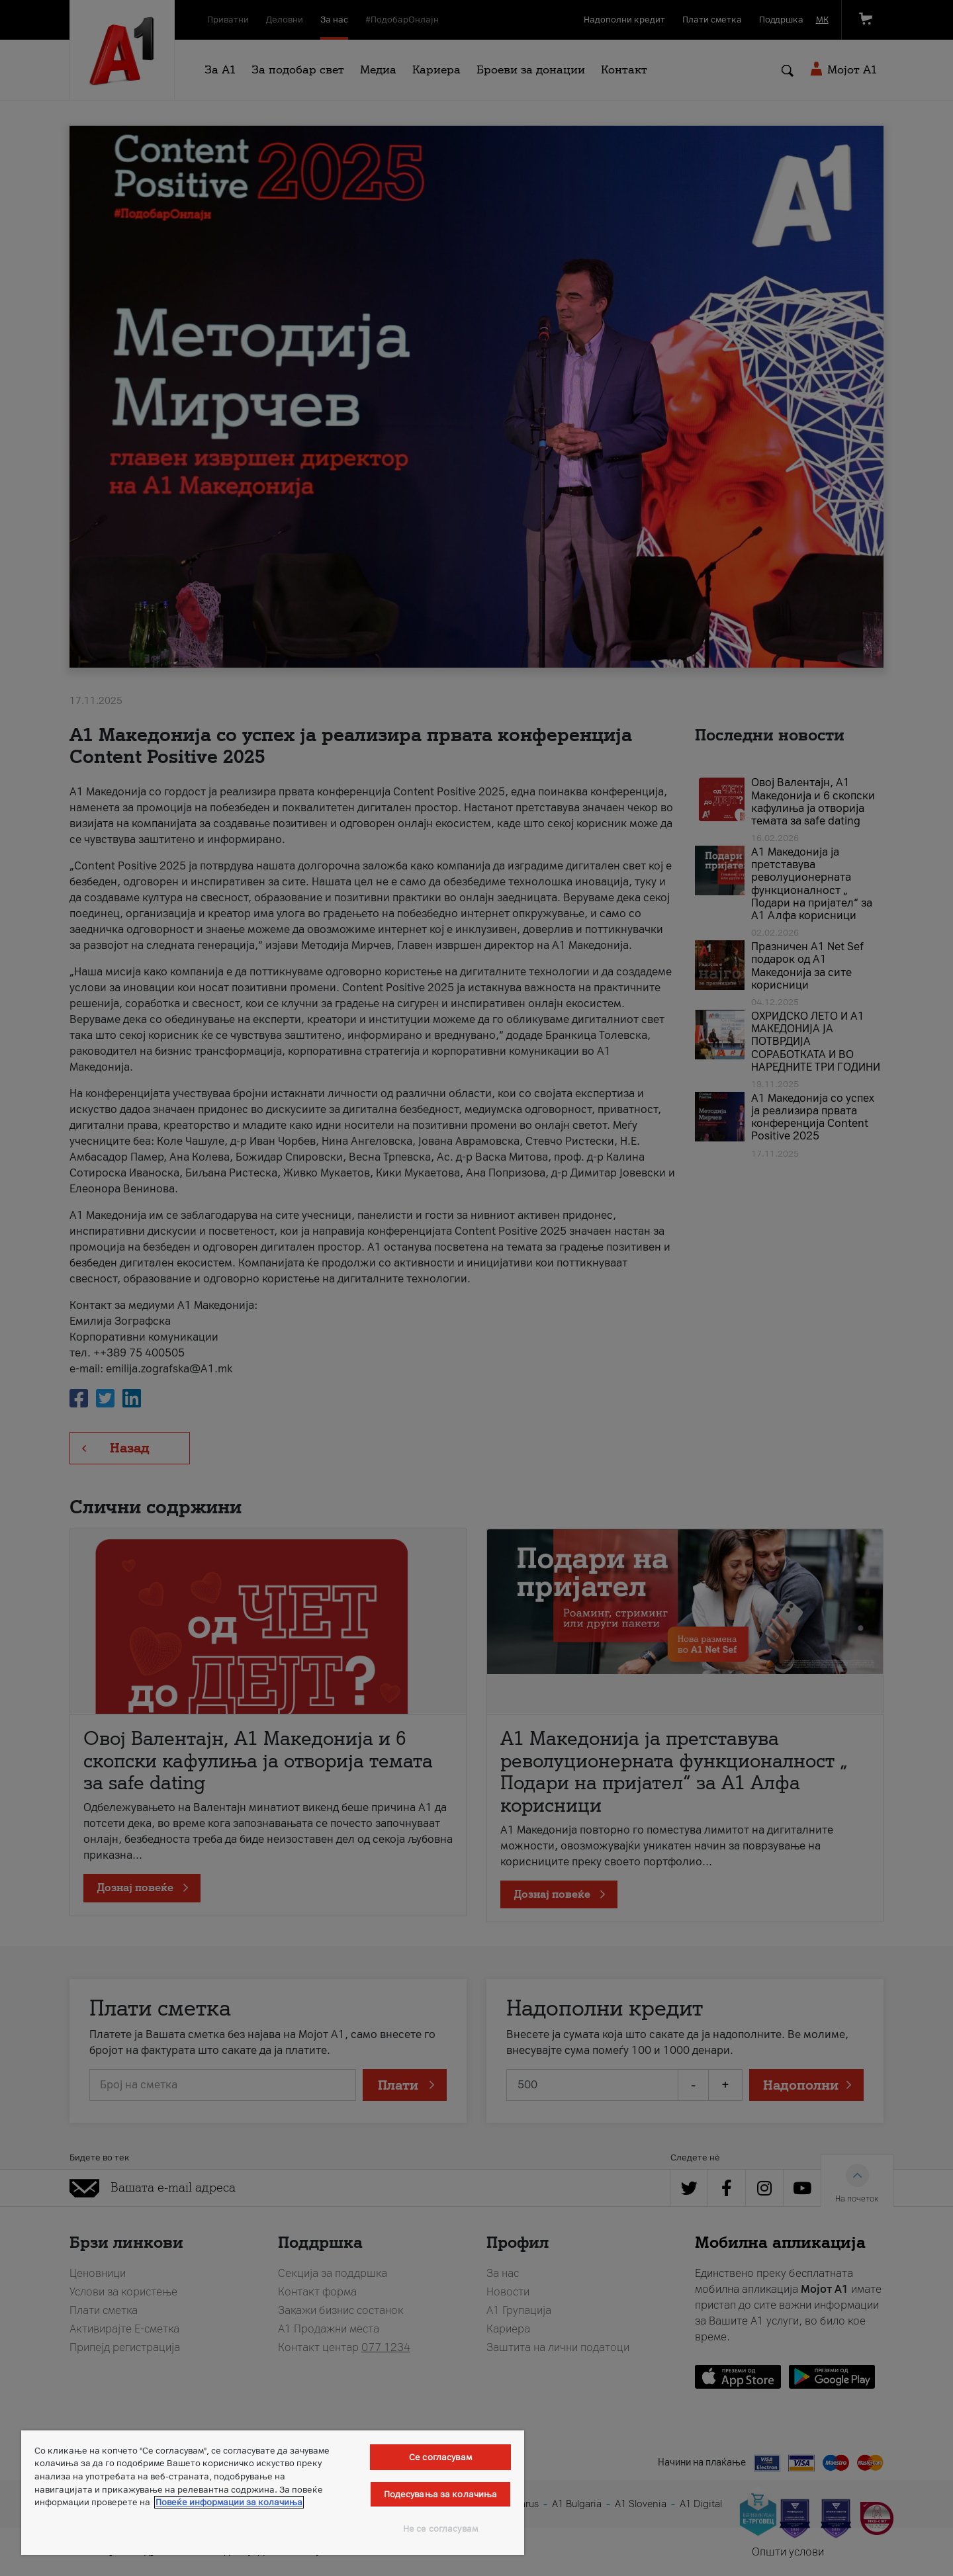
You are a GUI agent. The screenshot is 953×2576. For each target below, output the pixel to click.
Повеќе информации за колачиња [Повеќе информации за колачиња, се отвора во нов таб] (229, 2502)
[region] (272, 2492)
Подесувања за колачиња (441, 2494)
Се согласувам (440, 2457)
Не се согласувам (440, 2529)
